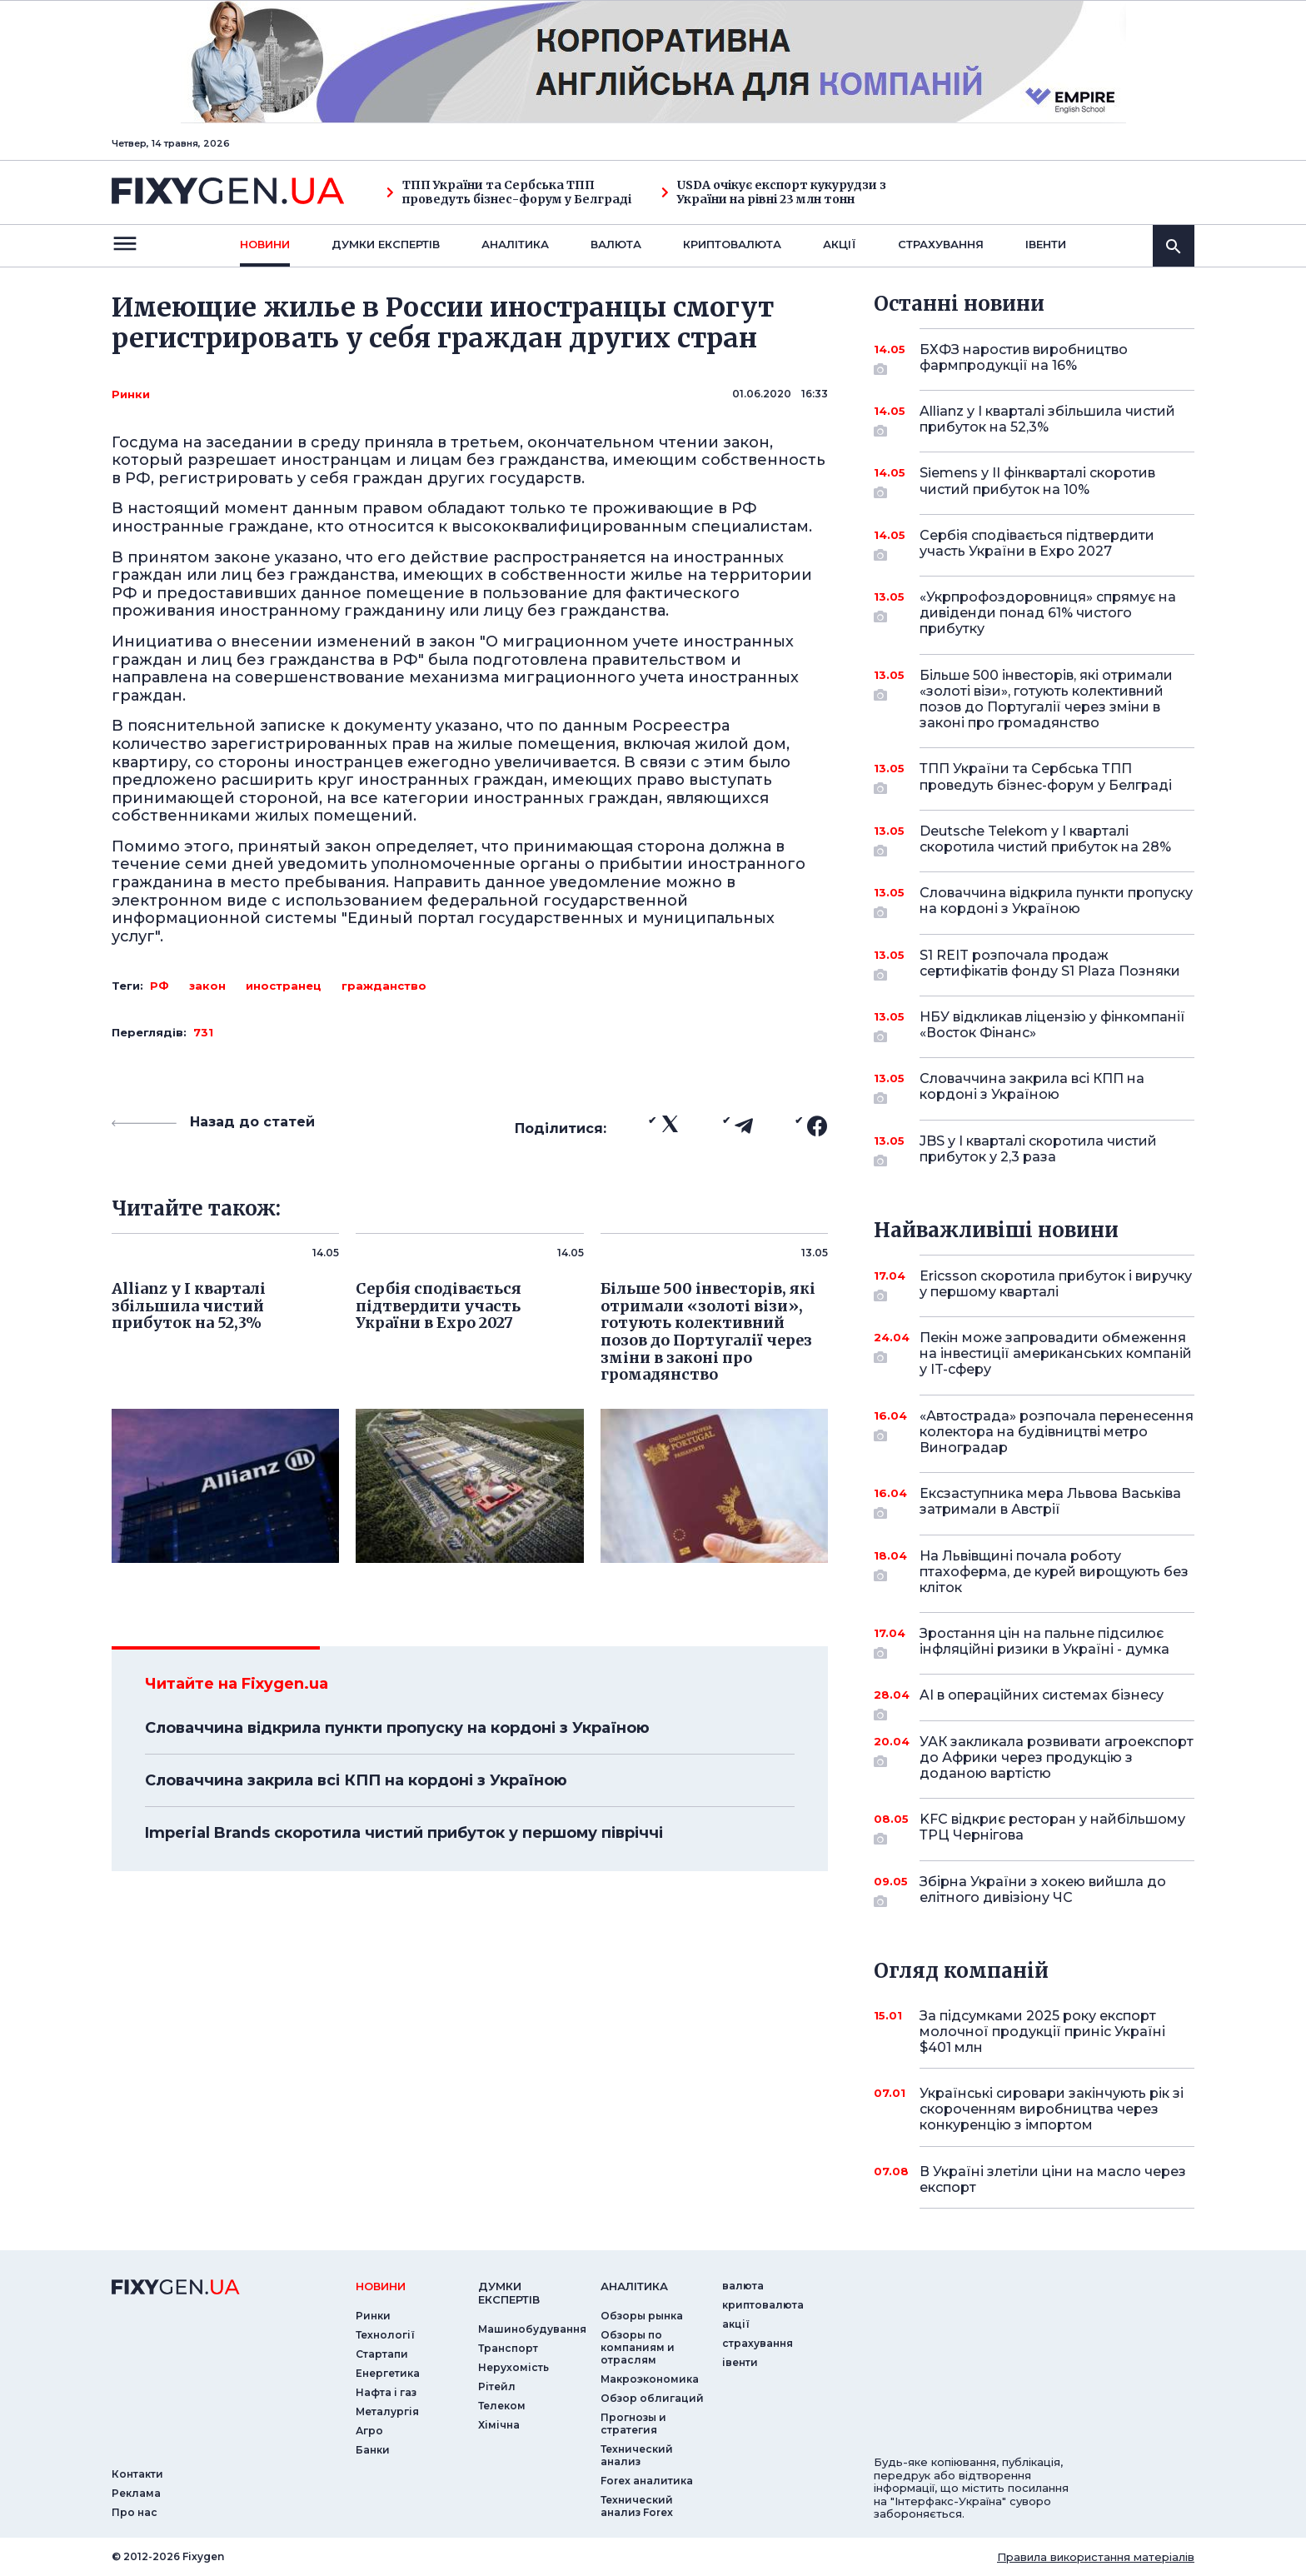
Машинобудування (532, 2329)
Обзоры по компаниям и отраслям (638, 2347)
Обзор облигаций (652, 2398)
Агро (369, 2430)
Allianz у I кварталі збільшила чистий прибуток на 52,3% (1047, 420)
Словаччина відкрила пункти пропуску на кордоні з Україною (397, 1728)
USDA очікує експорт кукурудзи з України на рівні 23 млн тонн (773, 192)
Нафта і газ (386, 2392)
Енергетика (388, 2373)
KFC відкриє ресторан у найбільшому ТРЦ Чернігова (1052, 1828)
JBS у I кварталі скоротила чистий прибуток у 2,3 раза (1038, 1150)
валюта (616, 244)
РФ (159, 985)
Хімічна (499, 2425)
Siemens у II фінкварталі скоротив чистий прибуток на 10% (1037, 482)
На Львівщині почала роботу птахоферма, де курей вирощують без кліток (1054, 1571)
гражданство (383, 985)
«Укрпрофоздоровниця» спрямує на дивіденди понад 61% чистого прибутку (1048, 613)
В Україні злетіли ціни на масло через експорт (1053, 2179)
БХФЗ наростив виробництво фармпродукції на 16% (1034, 359)
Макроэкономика (650, 2379)
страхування (941, 244)
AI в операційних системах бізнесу (1042, 1701)
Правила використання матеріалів (1095, 2557)
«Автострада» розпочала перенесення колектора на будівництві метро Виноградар (1057, 1431)
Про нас (134, 2512)
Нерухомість (513, 2367)
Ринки (131, 394)
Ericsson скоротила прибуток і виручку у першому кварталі (1056, 1285)
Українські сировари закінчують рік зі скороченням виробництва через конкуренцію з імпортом (1052, 2109)
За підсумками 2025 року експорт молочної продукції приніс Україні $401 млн (1042, 2031)
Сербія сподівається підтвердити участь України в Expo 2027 (1037, 544)
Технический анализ (637, 2455)
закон (207, 985)
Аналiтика (515, 244)
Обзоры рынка (642, 2315)
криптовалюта (732, 244)
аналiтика (634, 2286)
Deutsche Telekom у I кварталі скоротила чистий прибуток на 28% (1045, 840)
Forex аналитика (647, 2480)
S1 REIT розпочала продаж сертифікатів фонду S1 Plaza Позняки (1050, 964)
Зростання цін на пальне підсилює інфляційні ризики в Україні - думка (1044, 1642)
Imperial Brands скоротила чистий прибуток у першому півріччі (404, 1833)
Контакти (137, 2474)
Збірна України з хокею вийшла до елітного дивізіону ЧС (1043, 1891)
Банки (373, 2450)
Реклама (136, 2493)
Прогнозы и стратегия (633, 2423)
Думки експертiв (385, 244)
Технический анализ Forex (637, 2506)
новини (265, 244)
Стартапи (382, 2354)
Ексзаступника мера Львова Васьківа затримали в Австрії (1050, 1502)
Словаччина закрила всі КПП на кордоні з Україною (356, 1780)
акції (839, 244)
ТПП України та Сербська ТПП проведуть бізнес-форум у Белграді (508, 192)
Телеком (502, 2405)
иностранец (284, 985)
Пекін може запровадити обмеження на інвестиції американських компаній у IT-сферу (1056, 1353)
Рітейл (497, 2386)
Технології (385, 2335)
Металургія (387, 2411)
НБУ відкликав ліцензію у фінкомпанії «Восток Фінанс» (1052, 1026)
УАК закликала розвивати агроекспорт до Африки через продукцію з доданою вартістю (1057, 1757)
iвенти (1045, 244)
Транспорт (508, 2348)
